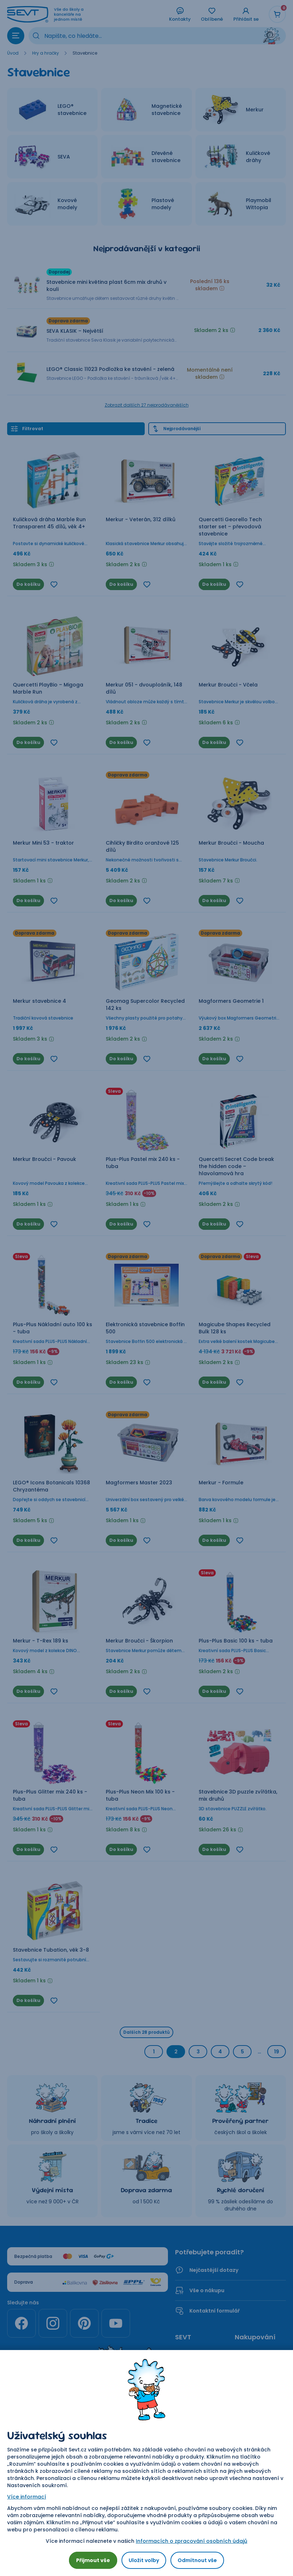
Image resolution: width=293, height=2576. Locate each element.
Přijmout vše (93, 2560)
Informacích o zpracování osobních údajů (191, 2541)
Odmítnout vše (197, 2560)
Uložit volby (144, 2560)
